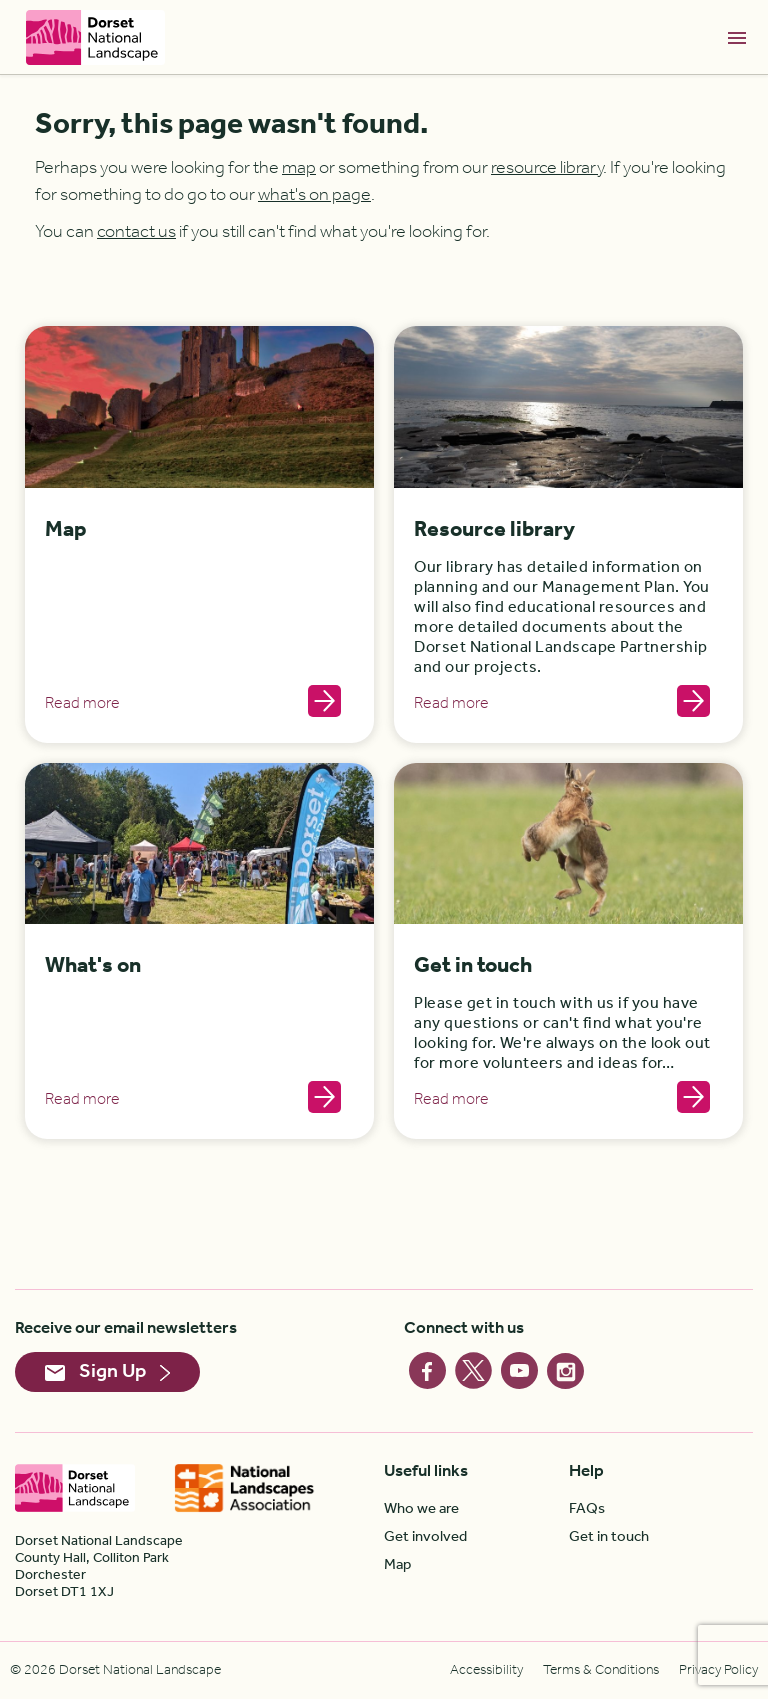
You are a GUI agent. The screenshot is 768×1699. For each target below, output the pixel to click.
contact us (136, 232)
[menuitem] (476, 1509)
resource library (547, 168)
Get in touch (473, 966)
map (299, 168)
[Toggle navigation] (737, 37)
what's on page (314, 195)
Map (66, 530)
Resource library (494, 530)
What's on (93, 966)
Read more (82, 704)
